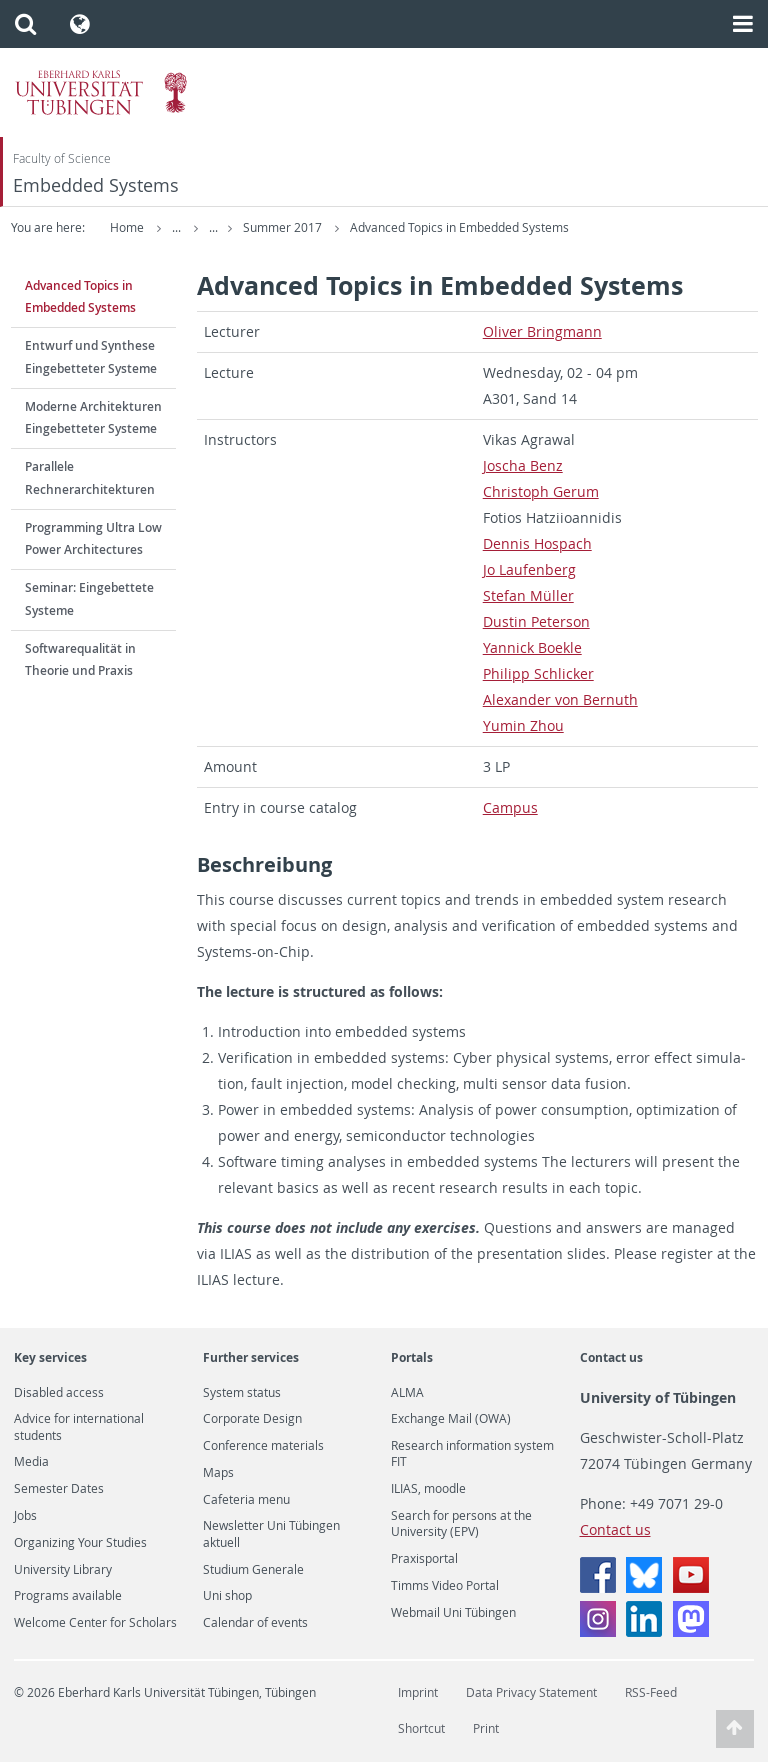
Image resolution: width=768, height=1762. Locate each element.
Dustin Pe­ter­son (536, 621)
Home (127, 227)
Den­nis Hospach (537, 543)
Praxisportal (424, 1559)
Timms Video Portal (445, 1586)
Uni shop (227, 1596)
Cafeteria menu (246, 1500)
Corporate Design (252, 1419)
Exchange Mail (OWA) (451, 1419)
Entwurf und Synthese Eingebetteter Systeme (91, 357)
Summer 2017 (358, 227)
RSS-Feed (651, 1692)
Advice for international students (79, 1427)
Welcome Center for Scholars (95, 1623)
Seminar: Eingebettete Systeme (89, 599)
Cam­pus (510, 807)
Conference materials (263, 1446)
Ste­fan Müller (528, 595)
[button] (25, 24)
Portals (412, 1357)
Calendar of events (255, 1623)
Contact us (611, 1357)
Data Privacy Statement (531, 1692)
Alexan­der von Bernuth (560, 699)
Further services (251, 1357)
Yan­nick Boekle (532, 647)
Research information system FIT (472, 1454)
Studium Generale (253, 1570)
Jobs (25, 1516)
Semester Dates (59, 1489)
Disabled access (59, 1393)
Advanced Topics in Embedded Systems (533, 227)
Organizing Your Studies (80, 1543)
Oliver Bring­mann (542, 331)
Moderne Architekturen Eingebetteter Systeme (93, 418)
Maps (218, 1473)
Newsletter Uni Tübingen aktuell (271, 1534)
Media (31, 1462)
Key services (50, 1357)
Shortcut (421, 1728)
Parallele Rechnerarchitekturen (90, 478)
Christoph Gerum (541, 491)
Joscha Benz (523, 465)
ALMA (407, 1393)
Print (486, 1728)
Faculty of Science (62, 158)
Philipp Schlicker (538, 673)
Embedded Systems (96, 185)
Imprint (418, 1692)
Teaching (265, 227)
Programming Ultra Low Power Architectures (93, 539)
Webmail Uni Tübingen (453, 1613)
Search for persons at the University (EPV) (461, 1524)
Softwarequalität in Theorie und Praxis (80, 660)
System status (242, 1393)
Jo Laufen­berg (529, 569)
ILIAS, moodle (428, 1489)
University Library (63, 1570)
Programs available (68, 1596)
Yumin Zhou (523, 725)
